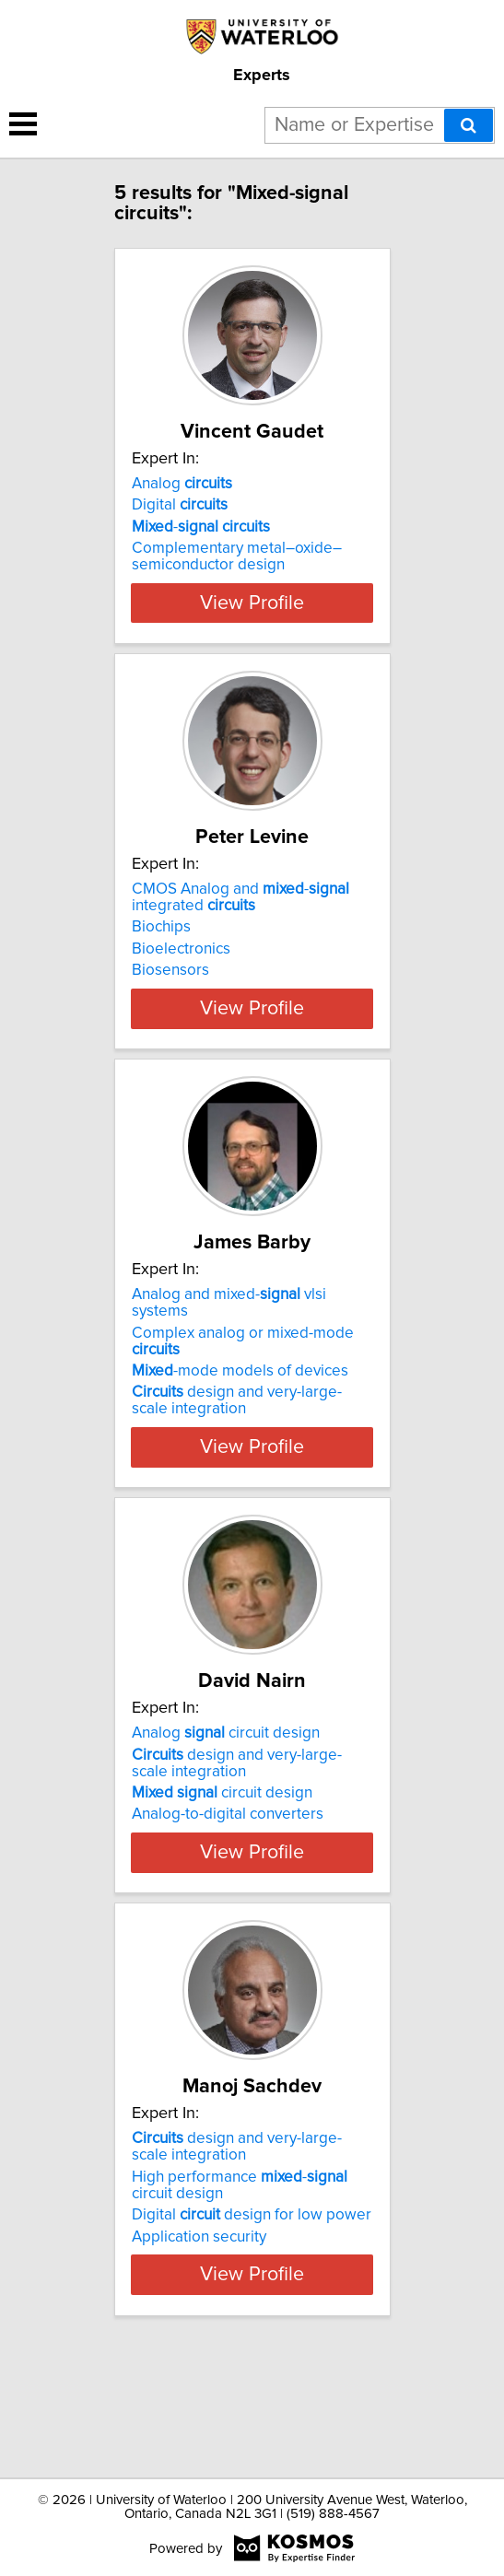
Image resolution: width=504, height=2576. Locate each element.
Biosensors (170, 1003)
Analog (182, 483)
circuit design (222, 1859)
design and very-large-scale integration (237, 1466)
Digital (180, 505)
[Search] (468, 125)
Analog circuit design (226, 1799)
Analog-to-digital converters (227, 1880)
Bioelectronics (181, 982)
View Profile (252, 636)
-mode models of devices (240, 1437)
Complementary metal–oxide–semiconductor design (237, 556)
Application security (199, 2335)
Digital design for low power (251, 2314)
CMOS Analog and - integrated (240, 930)
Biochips (161, 960)
